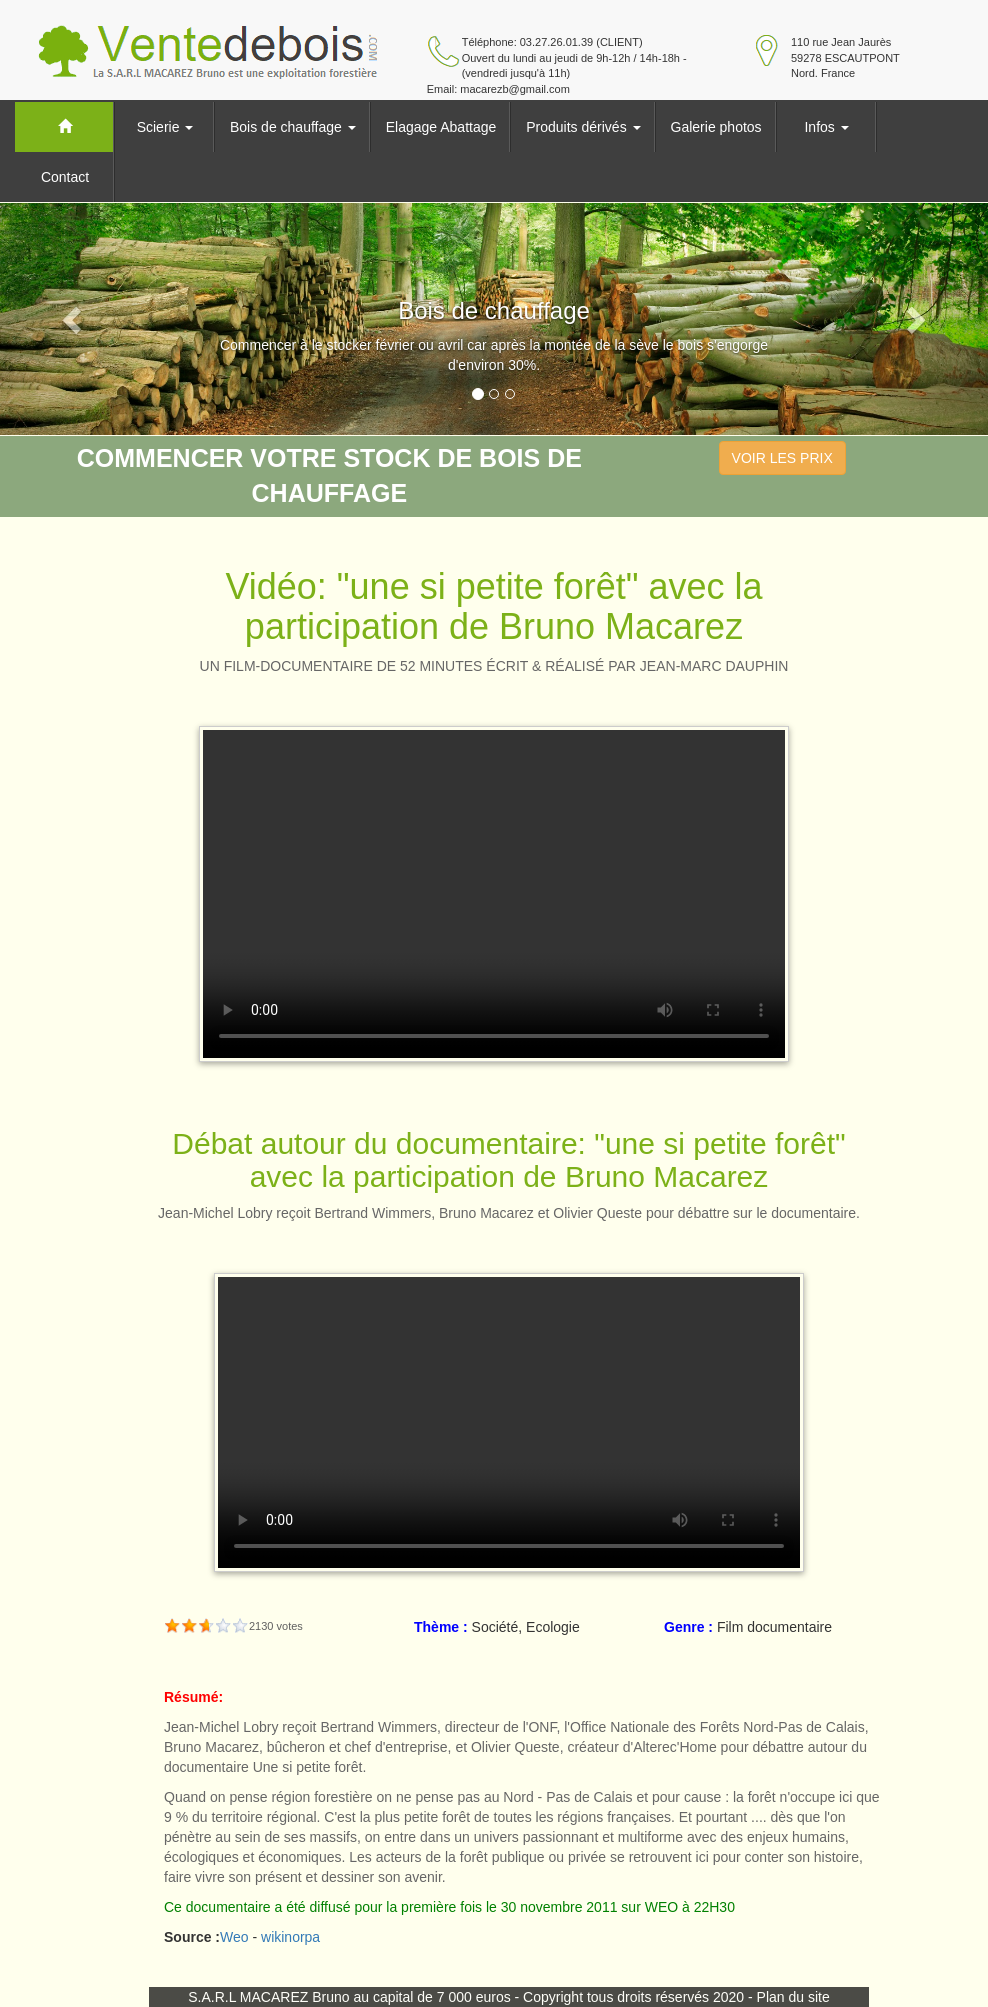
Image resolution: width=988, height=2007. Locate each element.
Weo (234, 1937)
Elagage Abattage (441, 127)
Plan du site (793, 1997)
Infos (826, 127)
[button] (74, 319)
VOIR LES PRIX (782, 458)
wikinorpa (290, 1937)
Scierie (165, 127)
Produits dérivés (583, 127)
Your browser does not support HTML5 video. (494, 894)
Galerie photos (716, 127)
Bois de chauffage (293, 127)
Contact (65, 177)
